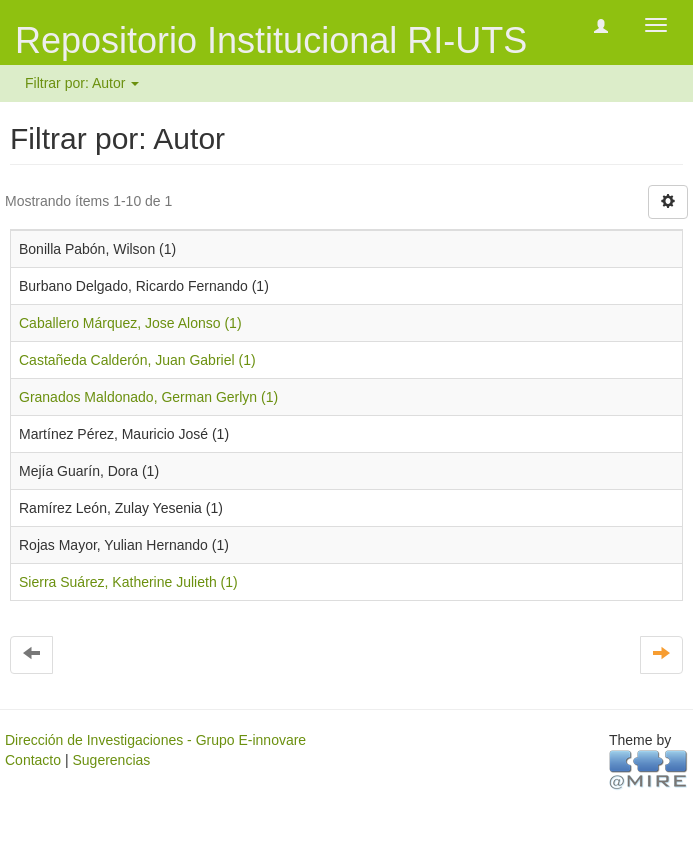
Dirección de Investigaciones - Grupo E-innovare (155, 740)
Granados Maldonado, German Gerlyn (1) (148, 397)
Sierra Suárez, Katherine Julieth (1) (128, 582)
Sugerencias (111, 760)
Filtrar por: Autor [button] (82, 83)
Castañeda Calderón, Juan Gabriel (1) (137, 360)
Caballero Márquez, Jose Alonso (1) (130, 323)
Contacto (33, 760)
